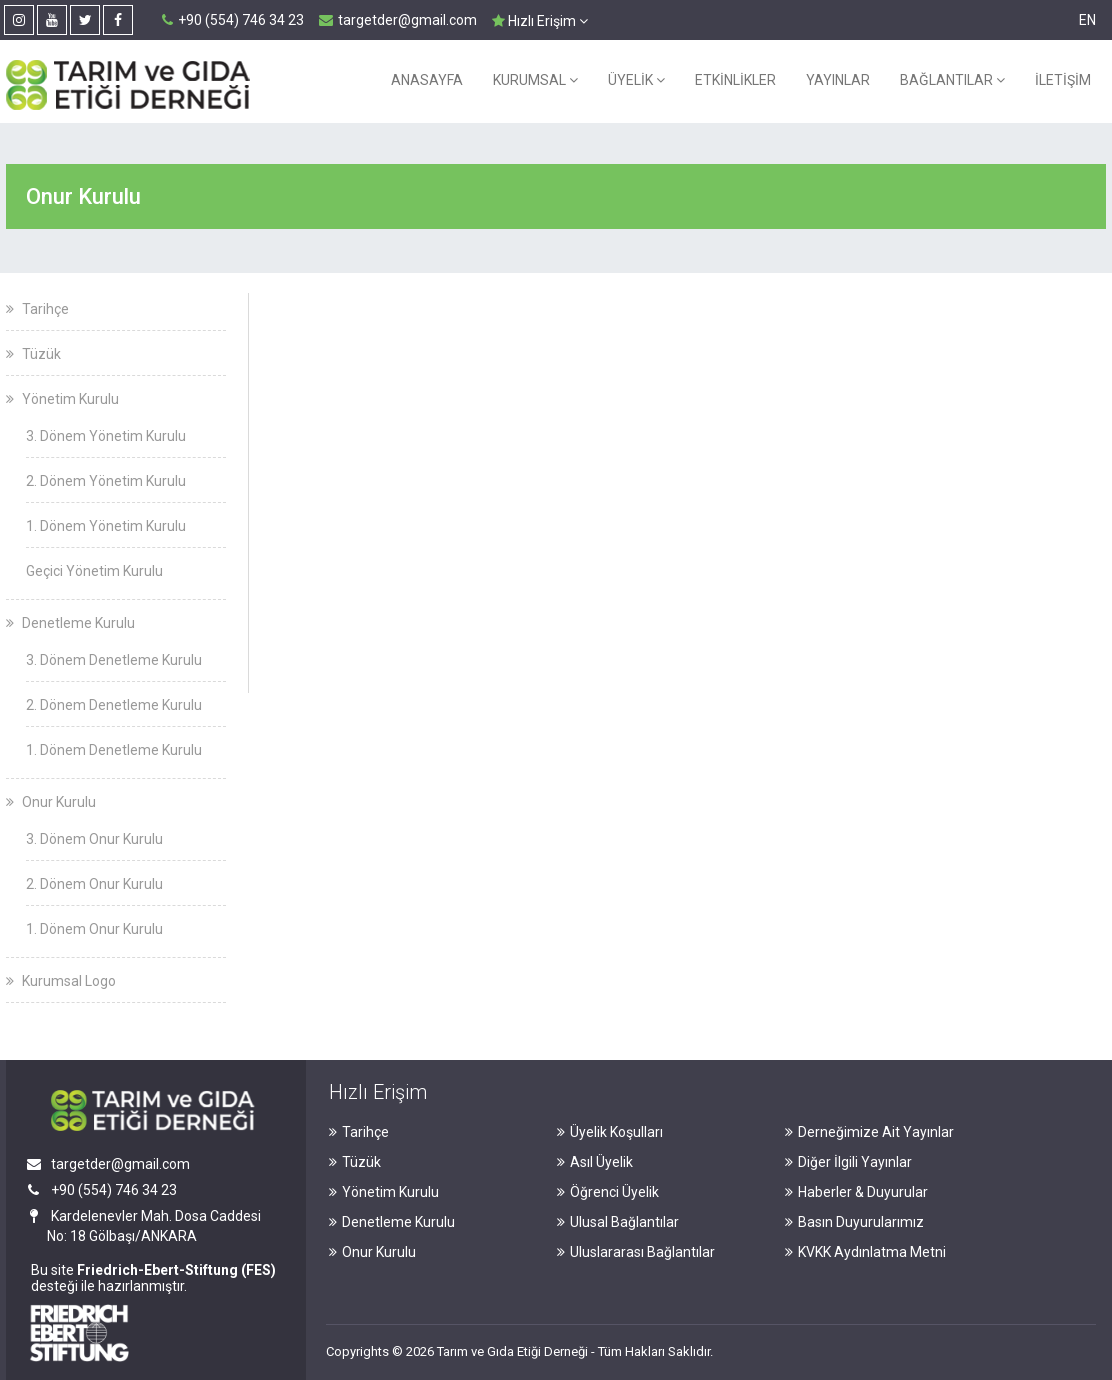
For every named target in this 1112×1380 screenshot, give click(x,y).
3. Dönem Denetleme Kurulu (114, 660)
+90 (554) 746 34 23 (233, 20)
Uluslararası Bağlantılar (636, 1252)
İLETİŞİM (1063, 80)
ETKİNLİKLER (735, 80)
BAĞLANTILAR (952, 80)
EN (1087, 20)
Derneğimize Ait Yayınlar (869, 1132)
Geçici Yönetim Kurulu (94, 571)
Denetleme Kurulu (70, 623)
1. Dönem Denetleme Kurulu (114, 750)
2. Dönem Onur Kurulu (94, 884)
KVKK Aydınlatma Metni (865, 1252)
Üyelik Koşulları (610, 1132)
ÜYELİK (636, 80)
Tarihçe (37, 309)
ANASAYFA (427, 80)
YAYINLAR (838, 80)
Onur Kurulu (51, 802)
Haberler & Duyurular (856, 1192)
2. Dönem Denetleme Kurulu (114, 705)
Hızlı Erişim (540, 21)
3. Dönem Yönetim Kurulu (106, 436)
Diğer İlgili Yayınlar (848, 1162)
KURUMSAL (535, 80)
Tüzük (33, 354)
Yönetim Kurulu (62, 399)
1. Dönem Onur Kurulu (94, 929)
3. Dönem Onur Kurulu (94, 839)
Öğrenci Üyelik (608, 1192)
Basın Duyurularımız (854, 1222)
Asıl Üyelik (595, 1162)
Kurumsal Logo (61, 981)
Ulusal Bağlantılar (618, 1222)
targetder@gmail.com (398, 20)
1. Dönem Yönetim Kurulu (106, 526)
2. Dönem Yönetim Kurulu (106, 481)
